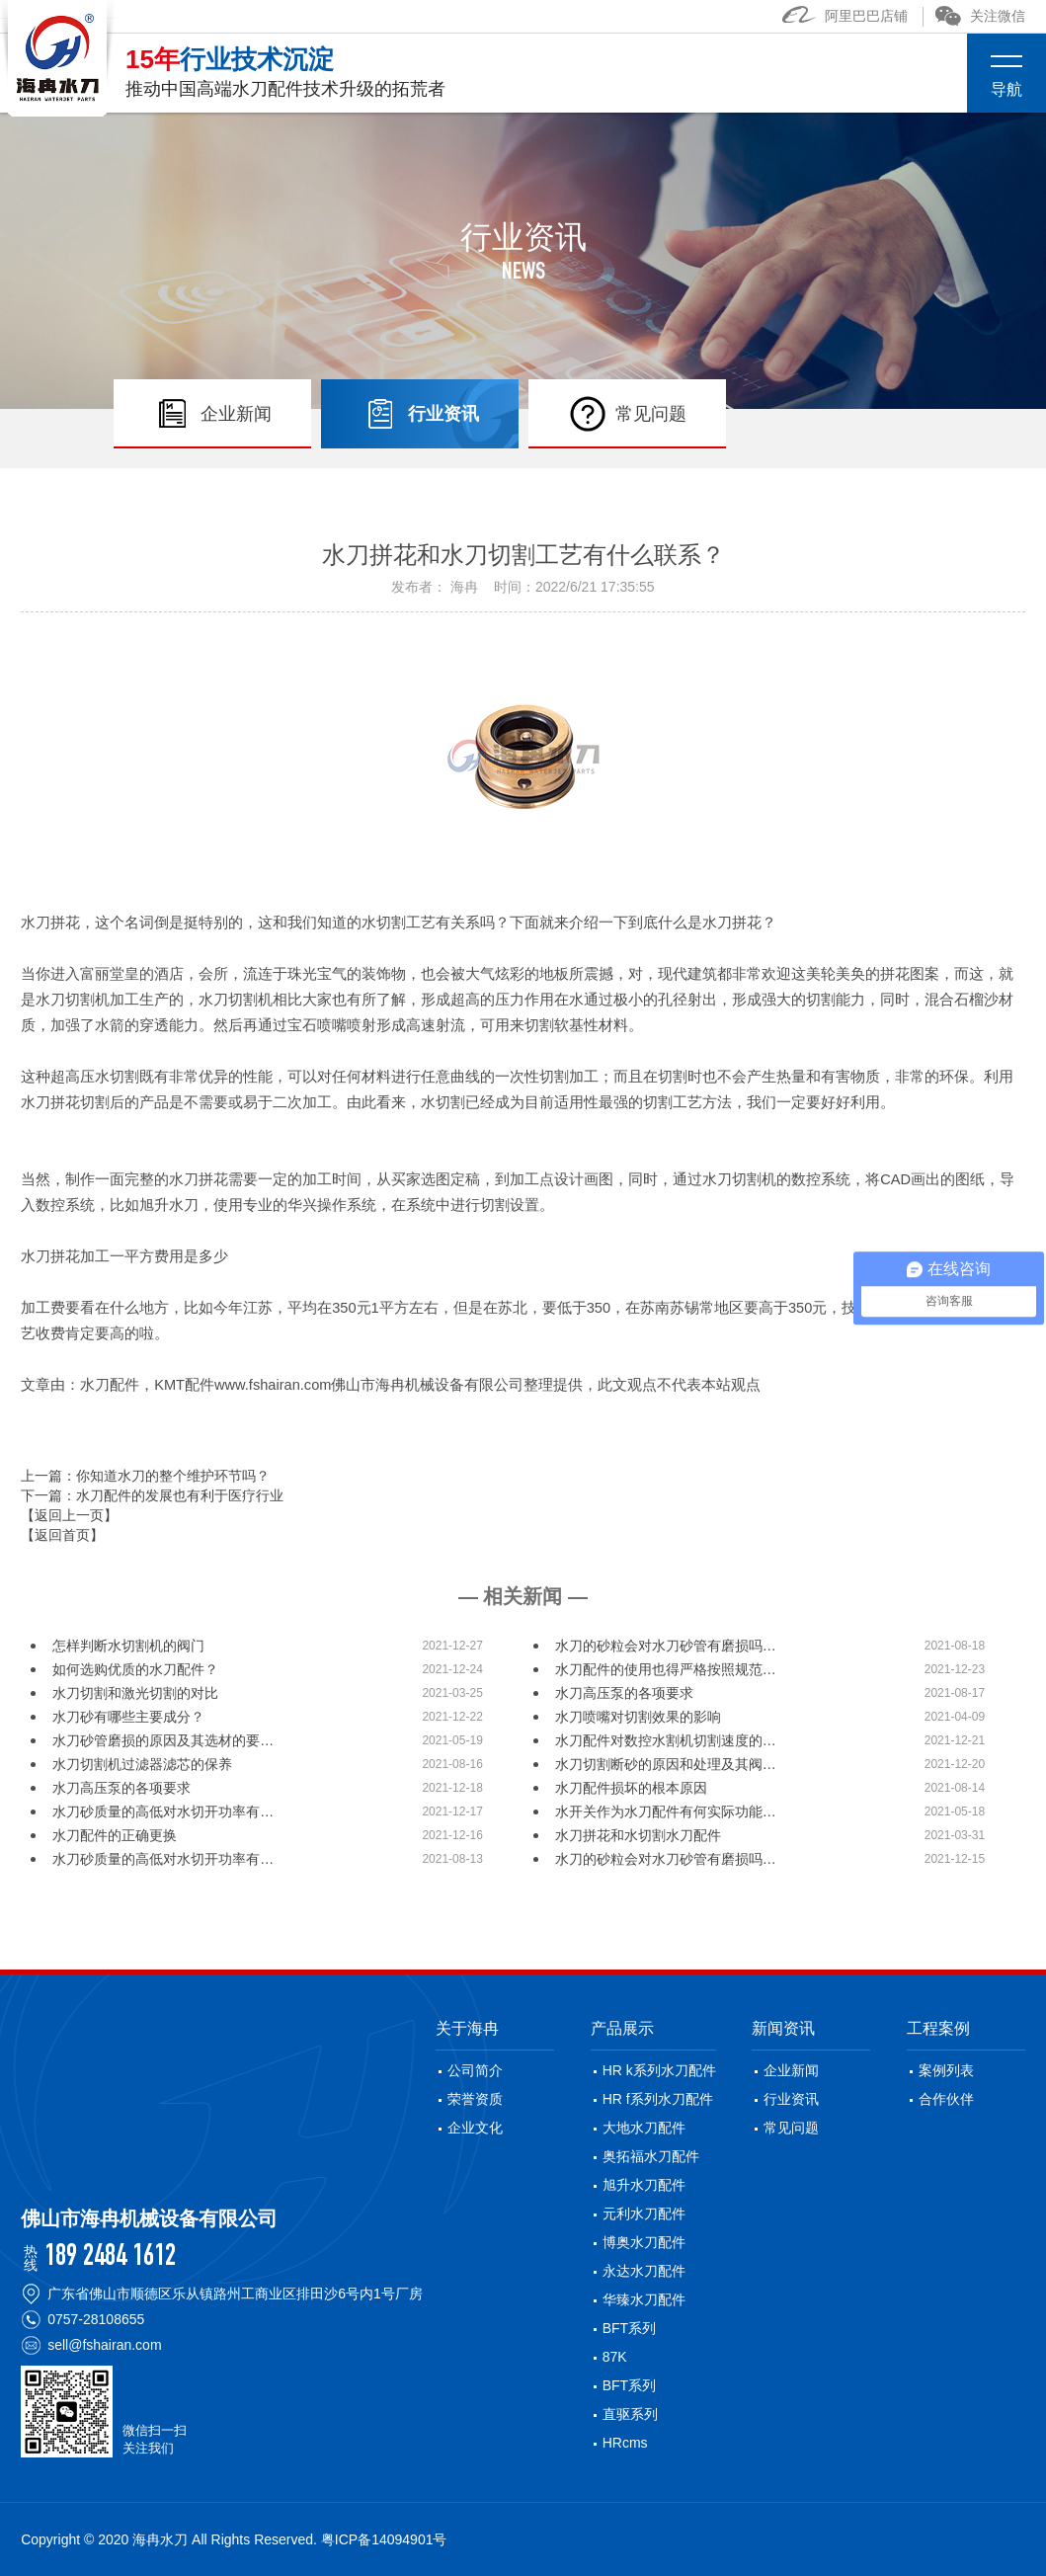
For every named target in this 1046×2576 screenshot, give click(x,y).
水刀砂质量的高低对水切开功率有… (163, 1811)
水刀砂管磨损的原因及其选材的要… (163, 1740)
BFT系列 (629, 2328)
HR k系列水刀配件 (659, 2070)
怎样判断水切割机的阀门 (128, 1645)
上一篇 (145, 1476)
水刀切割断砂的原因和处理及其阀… (665, 1764)
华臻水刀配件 (644, 2299)
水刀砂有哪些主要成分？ (128, 1717)
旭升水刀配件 (644, 2185)
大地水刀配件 (644, 2127)
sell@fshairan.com (104, 2345)
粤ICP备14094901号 (384, 2539)
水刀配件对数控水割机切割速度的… (665, 1740)
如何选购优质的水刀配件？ (135, 1669)
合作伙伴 (946, 2099)
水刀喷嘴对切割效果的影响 (638, 1717)
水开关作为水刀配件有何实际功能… (665, 1811)
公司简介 (475, 2070)
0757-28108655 (95, 2319)
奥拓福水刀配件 (651, 2156)
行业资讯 (791, 2099)
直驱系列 (630, 2414)
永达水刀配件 (644, 2271)
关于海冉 (467, 2028)
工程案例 (938, 2028)
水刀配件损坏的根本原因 (631, 1788)
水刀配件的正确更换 (114, 1835)
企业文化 (475, 2127)
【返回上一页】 (69, 1515)
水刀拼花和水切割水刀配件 (638, 1835)
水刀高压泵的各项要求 (624, 1693)
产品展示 (622, 2028)
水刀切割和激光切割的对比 (135, 1693)
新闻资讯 (783, 2028)
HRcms (625, 2443)
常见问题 (791, 2127)
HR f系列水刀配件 (658, 2099)
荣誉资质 (475, 2099)
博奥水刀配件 (644, 2242)
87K (615, 2357)
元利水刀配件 (644, 2213)
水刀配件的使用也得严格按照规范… (665, 1669)
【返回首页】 (62, 1535)
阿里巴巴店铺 (845, 16)
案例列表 (946, 2070)
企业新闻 (791, 2070)
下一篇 (152, 1495)
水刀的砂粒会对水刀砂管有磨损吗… (665, 1645)
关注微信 (980, 16)
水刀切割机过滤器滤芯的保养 (142, 1764)
